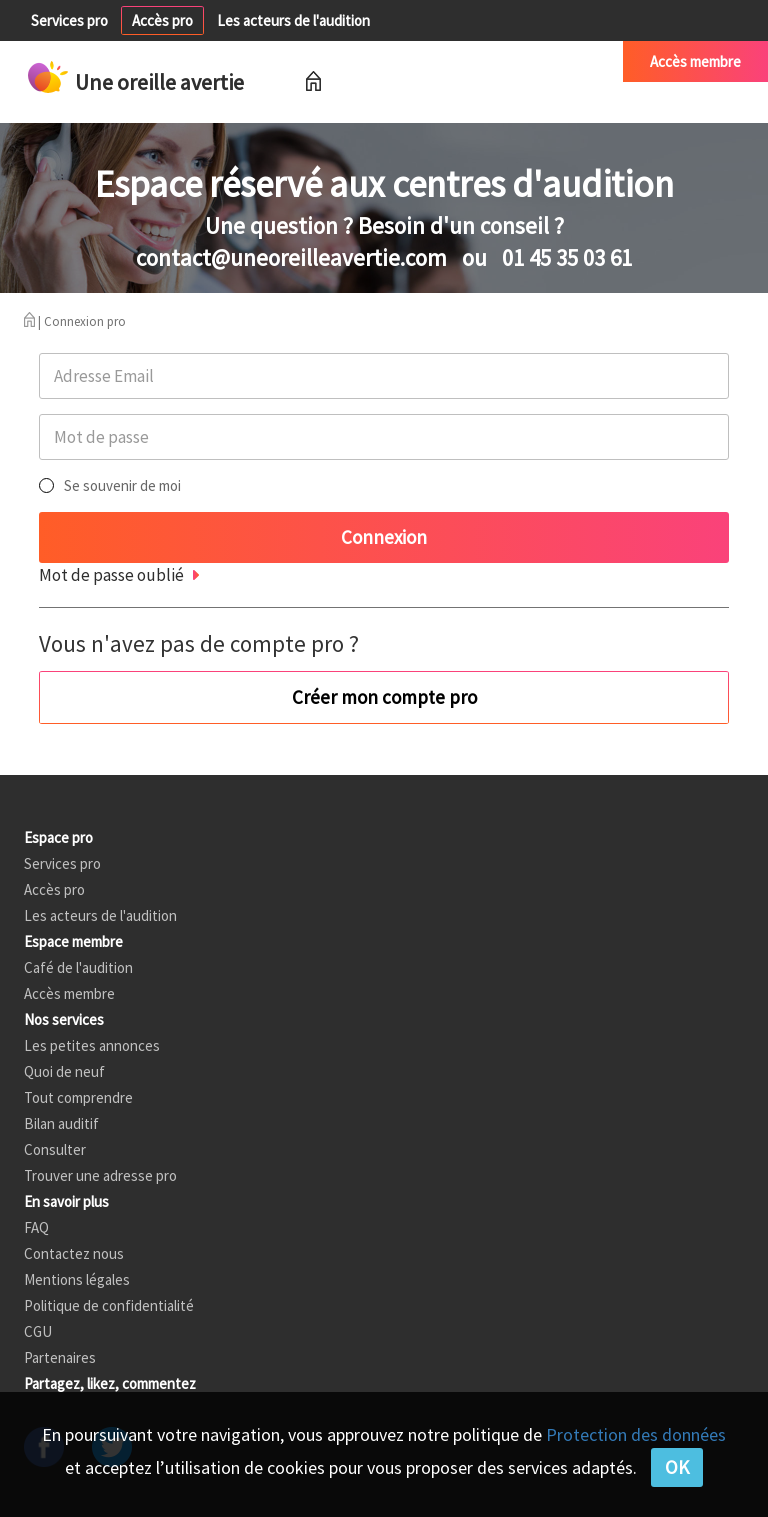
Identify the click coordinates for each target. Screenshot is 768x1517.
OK (677, 1467)
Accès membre (695, 61)
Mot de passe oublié (111, 575)
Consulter (55, 1149)
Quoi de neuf (64, 1071)
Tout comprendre (78, 1097)
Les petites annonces (92, 1045)
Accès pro (162, 20)
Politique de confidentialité (109, 1305)
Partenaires (60, 1357)
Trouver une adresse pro (100, 1175)
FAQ (36, 1227)
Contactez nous (74, 1253)
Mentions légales (77, 1279)
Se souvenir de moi (122, 485)
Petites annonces (404, 61)
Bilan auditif (61, 1123)
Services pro (69, 20)
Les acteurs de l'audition (293, 20)
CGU (38, 1331)
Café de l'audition (541, 61)
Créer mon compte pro (384, 697)
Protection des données (636, 1434)
